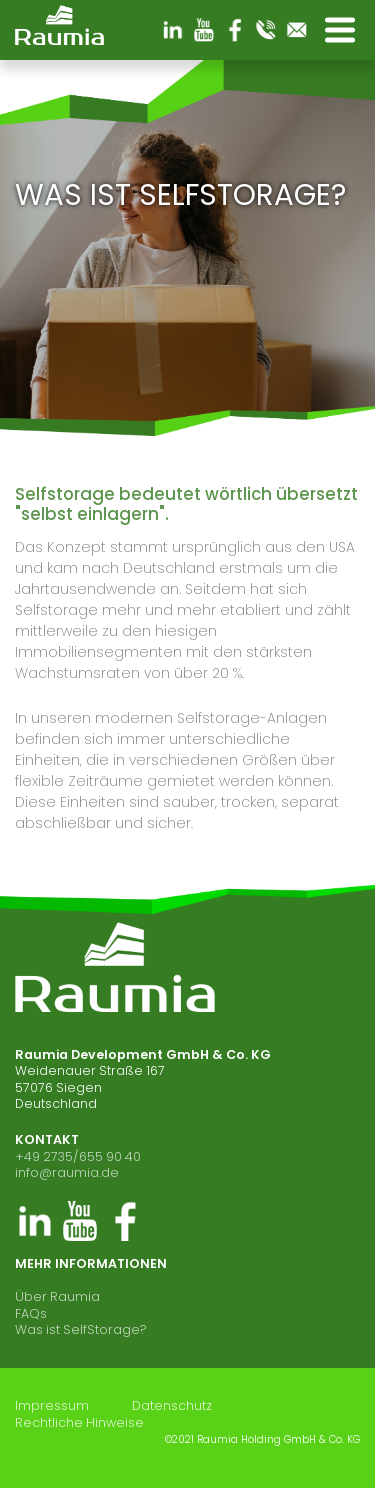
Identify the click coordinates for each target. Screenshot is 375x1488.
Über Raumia (57, 1296)
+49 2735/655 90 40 (78, 1156)
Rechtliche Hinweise (79, 1423)
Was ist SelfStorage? (81, 1329)
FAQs (31, 1313)
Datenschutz (172, 1406)
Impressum (52, 1406)
